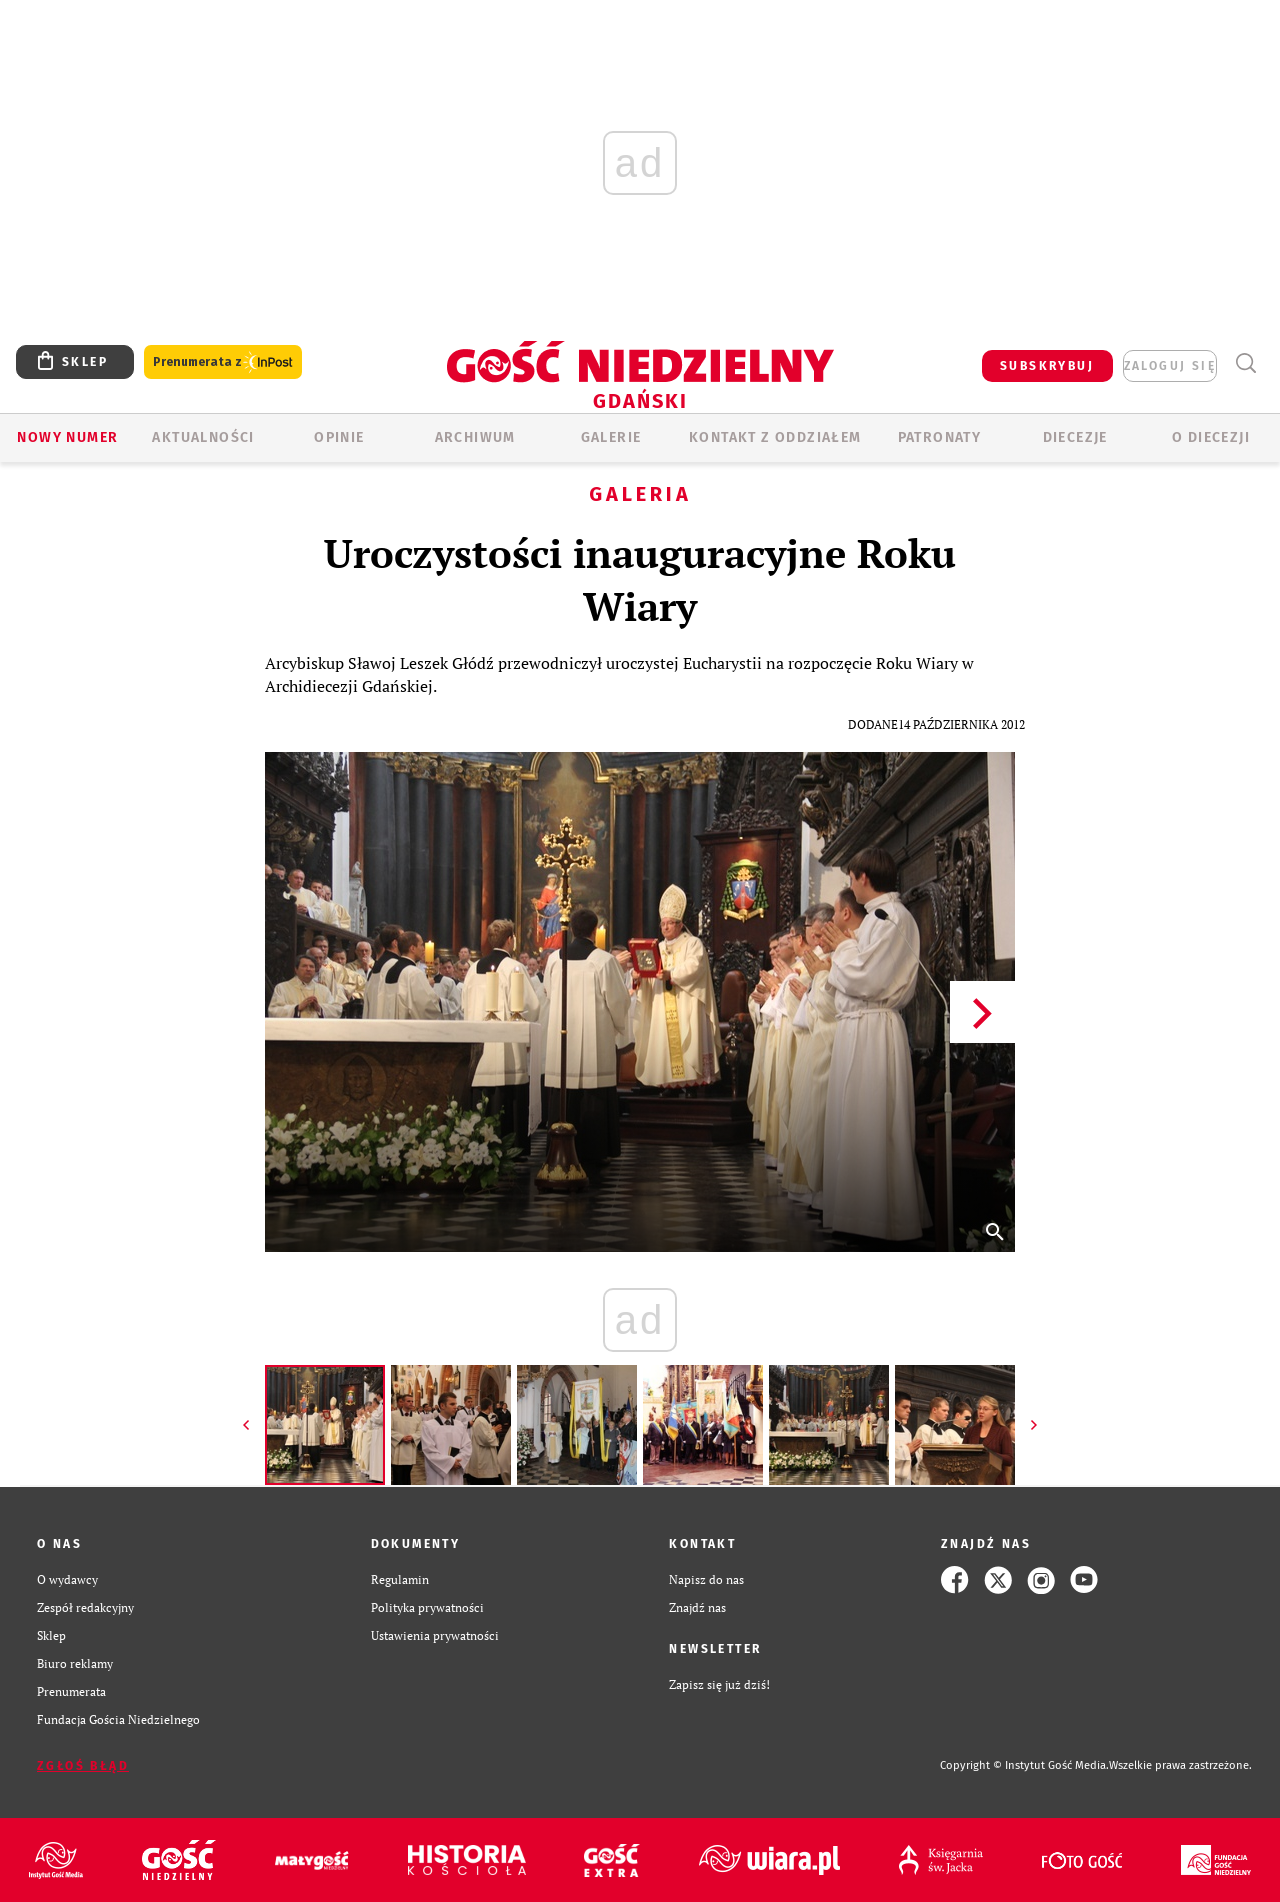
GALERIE (611, 437)
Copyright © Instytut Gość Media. (1024, 1765)
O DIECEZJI (1211, 437)
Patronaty (940, 437)
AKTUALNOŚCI (203, 437)
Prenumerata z (223, 362)
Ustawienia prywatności (435, 1635)
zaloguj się (1170, 366)
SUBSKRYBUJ (1047, 366)
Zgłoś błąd (83, 1766)
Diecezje (1075, 437)
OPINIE (339, 437)
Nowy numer (67, 437)
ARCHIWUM (475, 437)
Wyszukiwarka (1245, 363)
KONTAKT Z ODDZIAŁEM (775, 437)
